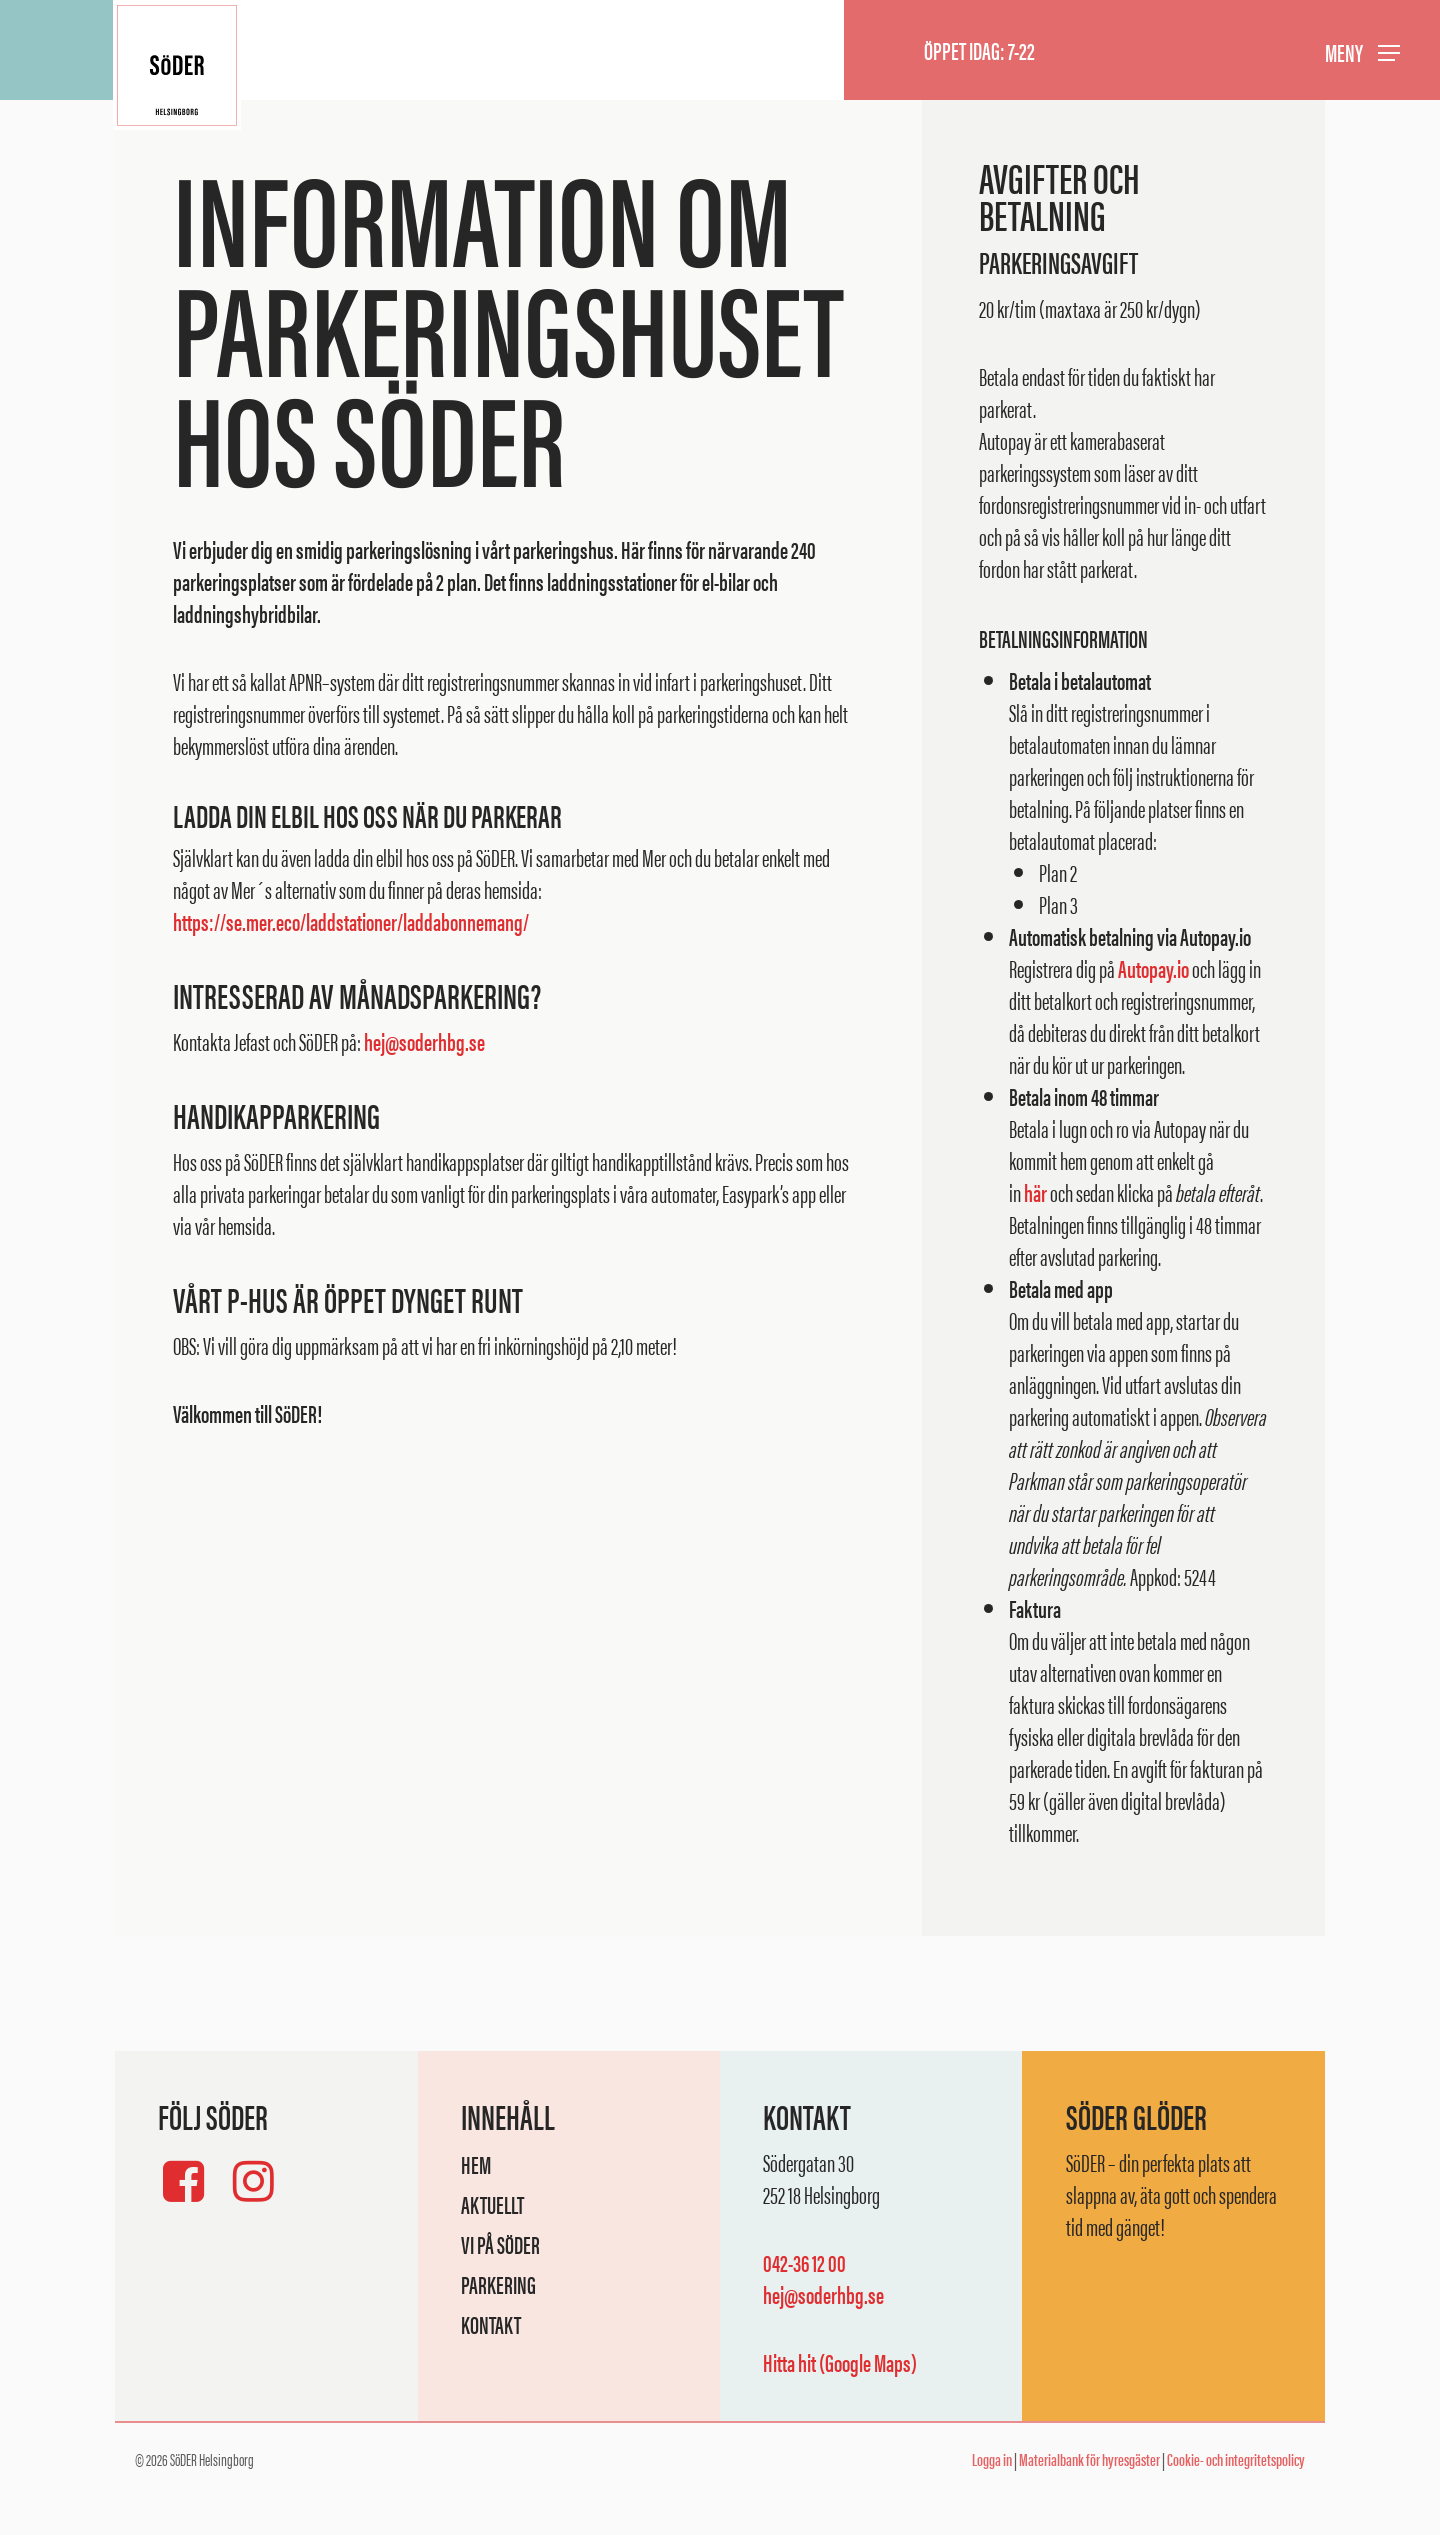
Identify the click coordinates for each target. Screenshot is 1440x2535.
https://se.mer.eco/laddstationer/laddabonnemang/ (351, 921)
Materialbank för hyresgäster (1089, 2459)
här (1035, 1192)
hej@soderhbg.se (424, 1041)
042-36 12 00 (804, 2262)
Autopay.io (1153, 968)
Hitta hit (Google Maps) (840, 2362)
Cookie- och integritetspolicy (1236, 2459)
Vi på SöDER (500, 2244)
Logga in (992, 2459)
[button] (1362, 50)
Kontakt (491, 2324)
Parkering (498, 2284)
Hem (476, 2164)
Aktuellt (492, 2204)
